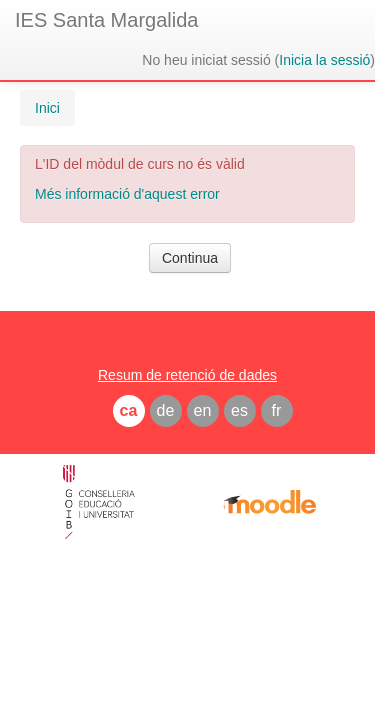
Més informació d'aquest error (127, 194)
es (239, 410)
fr (277, 410)
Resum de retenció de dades (187, 375)
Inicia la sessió (324, 60)
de (166, 410)
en (203, 410)
